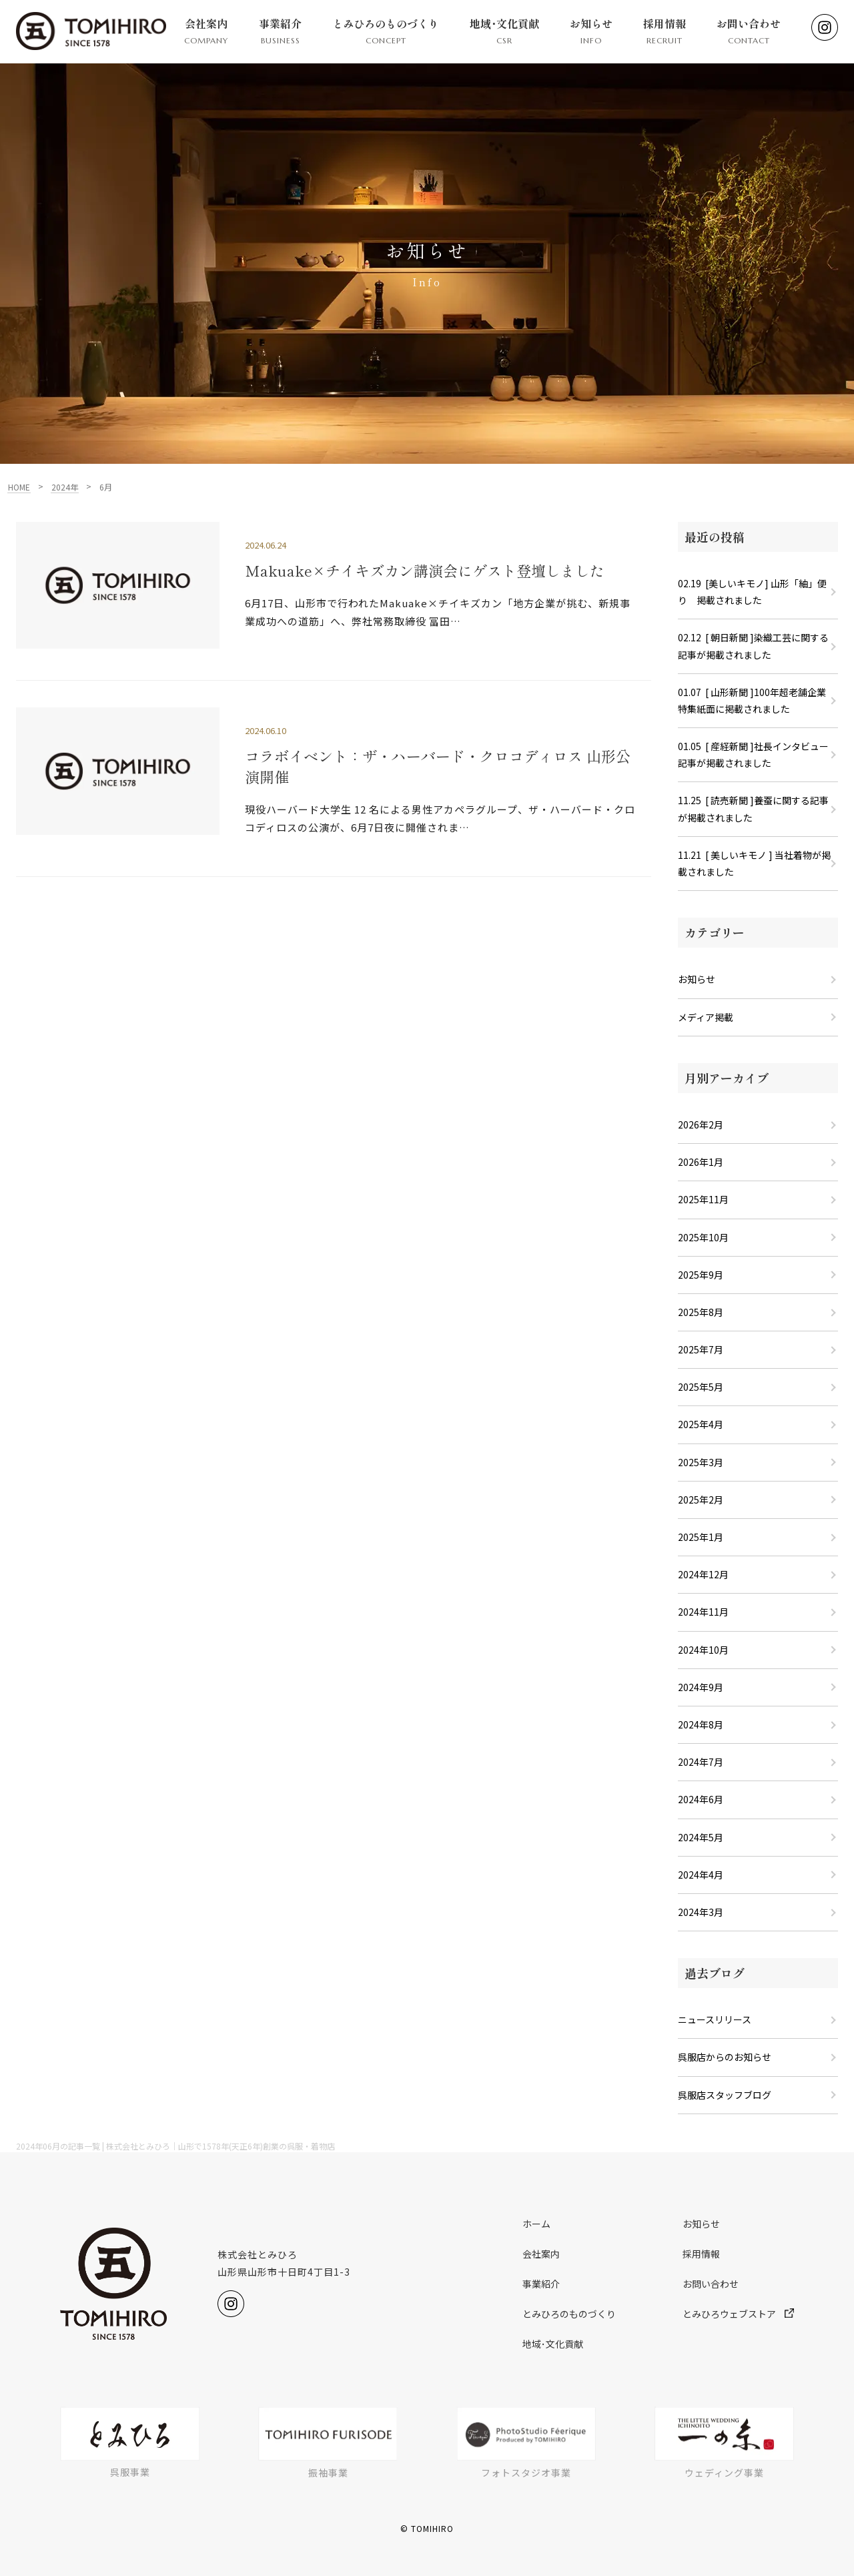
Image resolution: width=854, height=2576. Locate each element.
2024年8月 (700, 1724)
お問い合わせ (749, 31)
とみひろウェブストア (738, 2314)
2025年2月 (700, 1499)
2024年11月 (703, 1611)
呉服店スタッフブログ (724, 2095)
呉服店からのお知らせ (724, 2056)
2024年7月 (700, 1761)
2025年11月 (703, 1199)
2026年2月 (700, 1124)
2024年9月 (700, 1687)
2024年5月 (700, 1837)
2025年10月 (703, 1237)
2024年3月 (700, 1912)
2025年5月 (700, 1386)
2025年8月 (700, 1312)
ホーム (536, 2223)
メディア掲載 (705, 1017)
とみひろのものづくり (385, 31)
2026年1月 (700, 1162)
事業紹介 (280, 31)
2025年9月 (700, 1274)
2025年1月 (700, 1537)
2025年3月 (700, 1462)
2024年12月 (703, 1574)
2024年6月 (700, 1799)
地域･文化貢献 (504, 31)
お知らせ (591, 31)
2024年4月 (700, 1874)
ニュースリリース (714, 2019)
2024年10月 (703, 1649)
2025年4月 (700, 1424)
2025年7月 (700, 1349)
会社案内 (206, 31)
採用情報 (664, 31)
